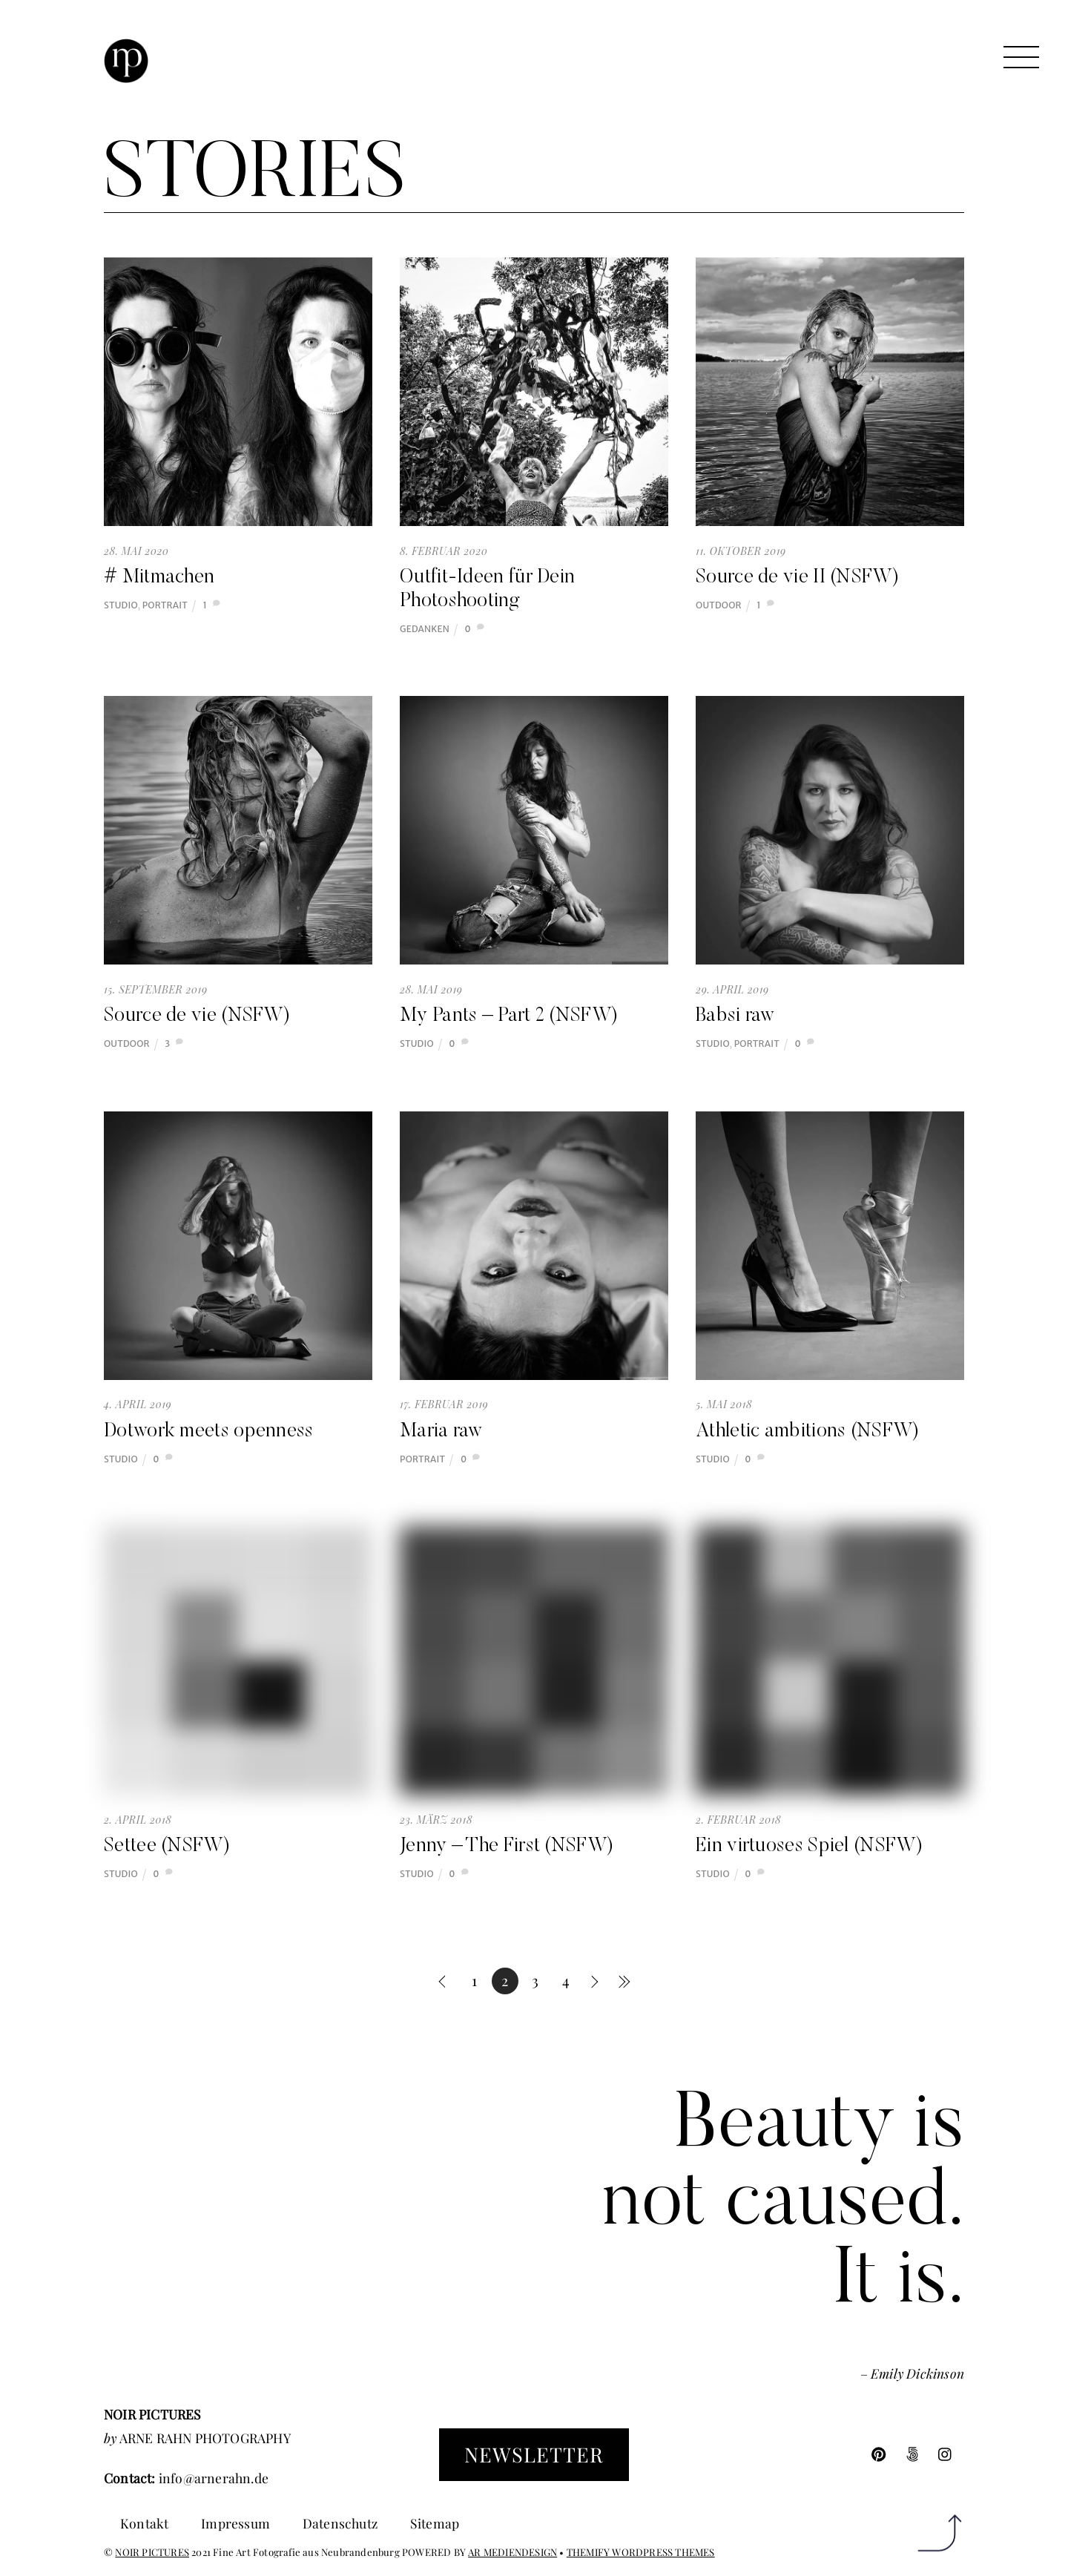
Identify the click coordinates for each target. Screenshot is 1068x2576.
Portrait (165, 605)
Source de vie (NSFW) (197, 1016)
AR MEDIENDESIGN (512, 2552)
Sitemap (434, 2522)
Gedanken (424, 628)
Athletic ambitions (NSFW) (808, 1432)
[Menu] (1021, 57)
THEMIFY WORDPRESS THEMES (641, 2552)
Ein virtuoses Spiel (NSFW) (809, 1846)
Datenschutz (340, 2522)
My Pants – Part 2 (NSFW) (509, 1016)
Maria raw (441, 1432)
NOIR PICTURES (152, 2552)
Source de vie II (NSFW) (797, 578)
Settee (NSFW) (167, 1846)
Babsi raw (735, 1016)
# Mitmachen (159, 578)
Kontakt (144, 2522)
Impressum (235, 2522)
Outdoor (719, 605)
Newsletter (534, 2454)
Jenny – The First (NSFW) (506, 1846)
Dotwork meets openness (209, 1432)
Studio (120, 605)
